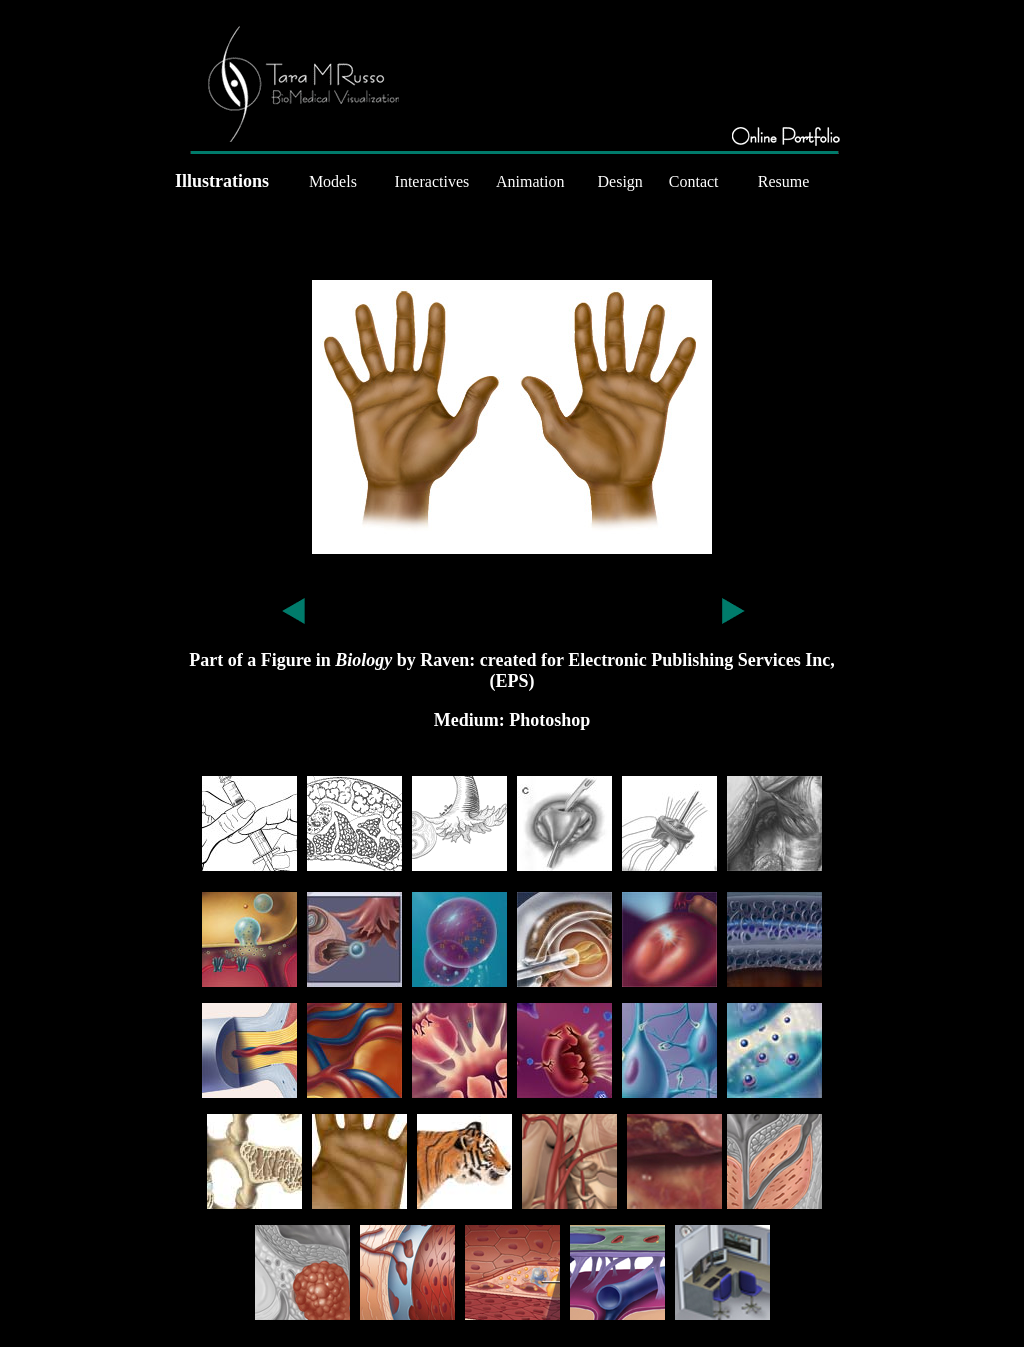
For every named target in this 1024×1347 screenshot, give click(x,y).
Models (333, 181)
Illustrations (222, 181)
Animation (530, 181)
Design (620, 181)
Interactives (432, 181)
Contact (694, 181)
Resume (784, 181)
